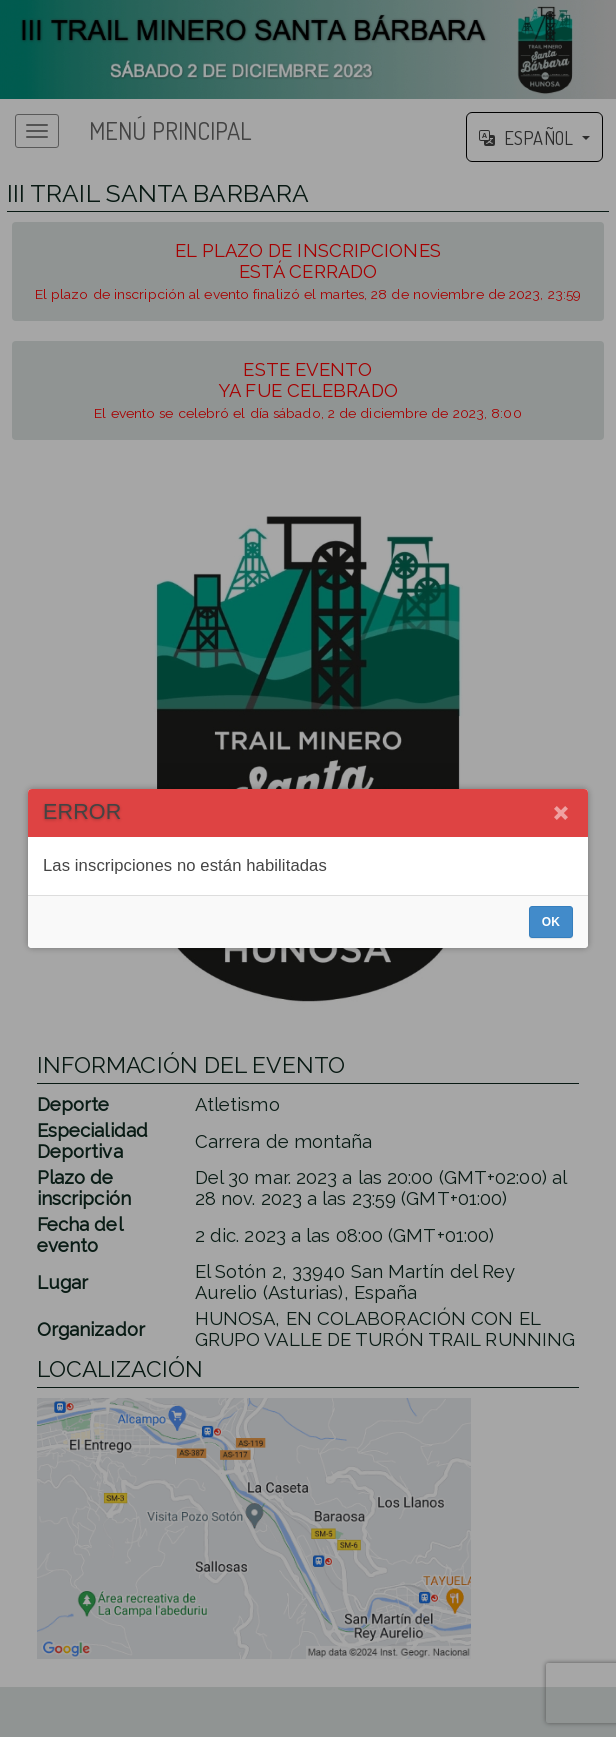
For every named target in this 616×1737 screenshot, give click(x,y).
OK (551, 922)
